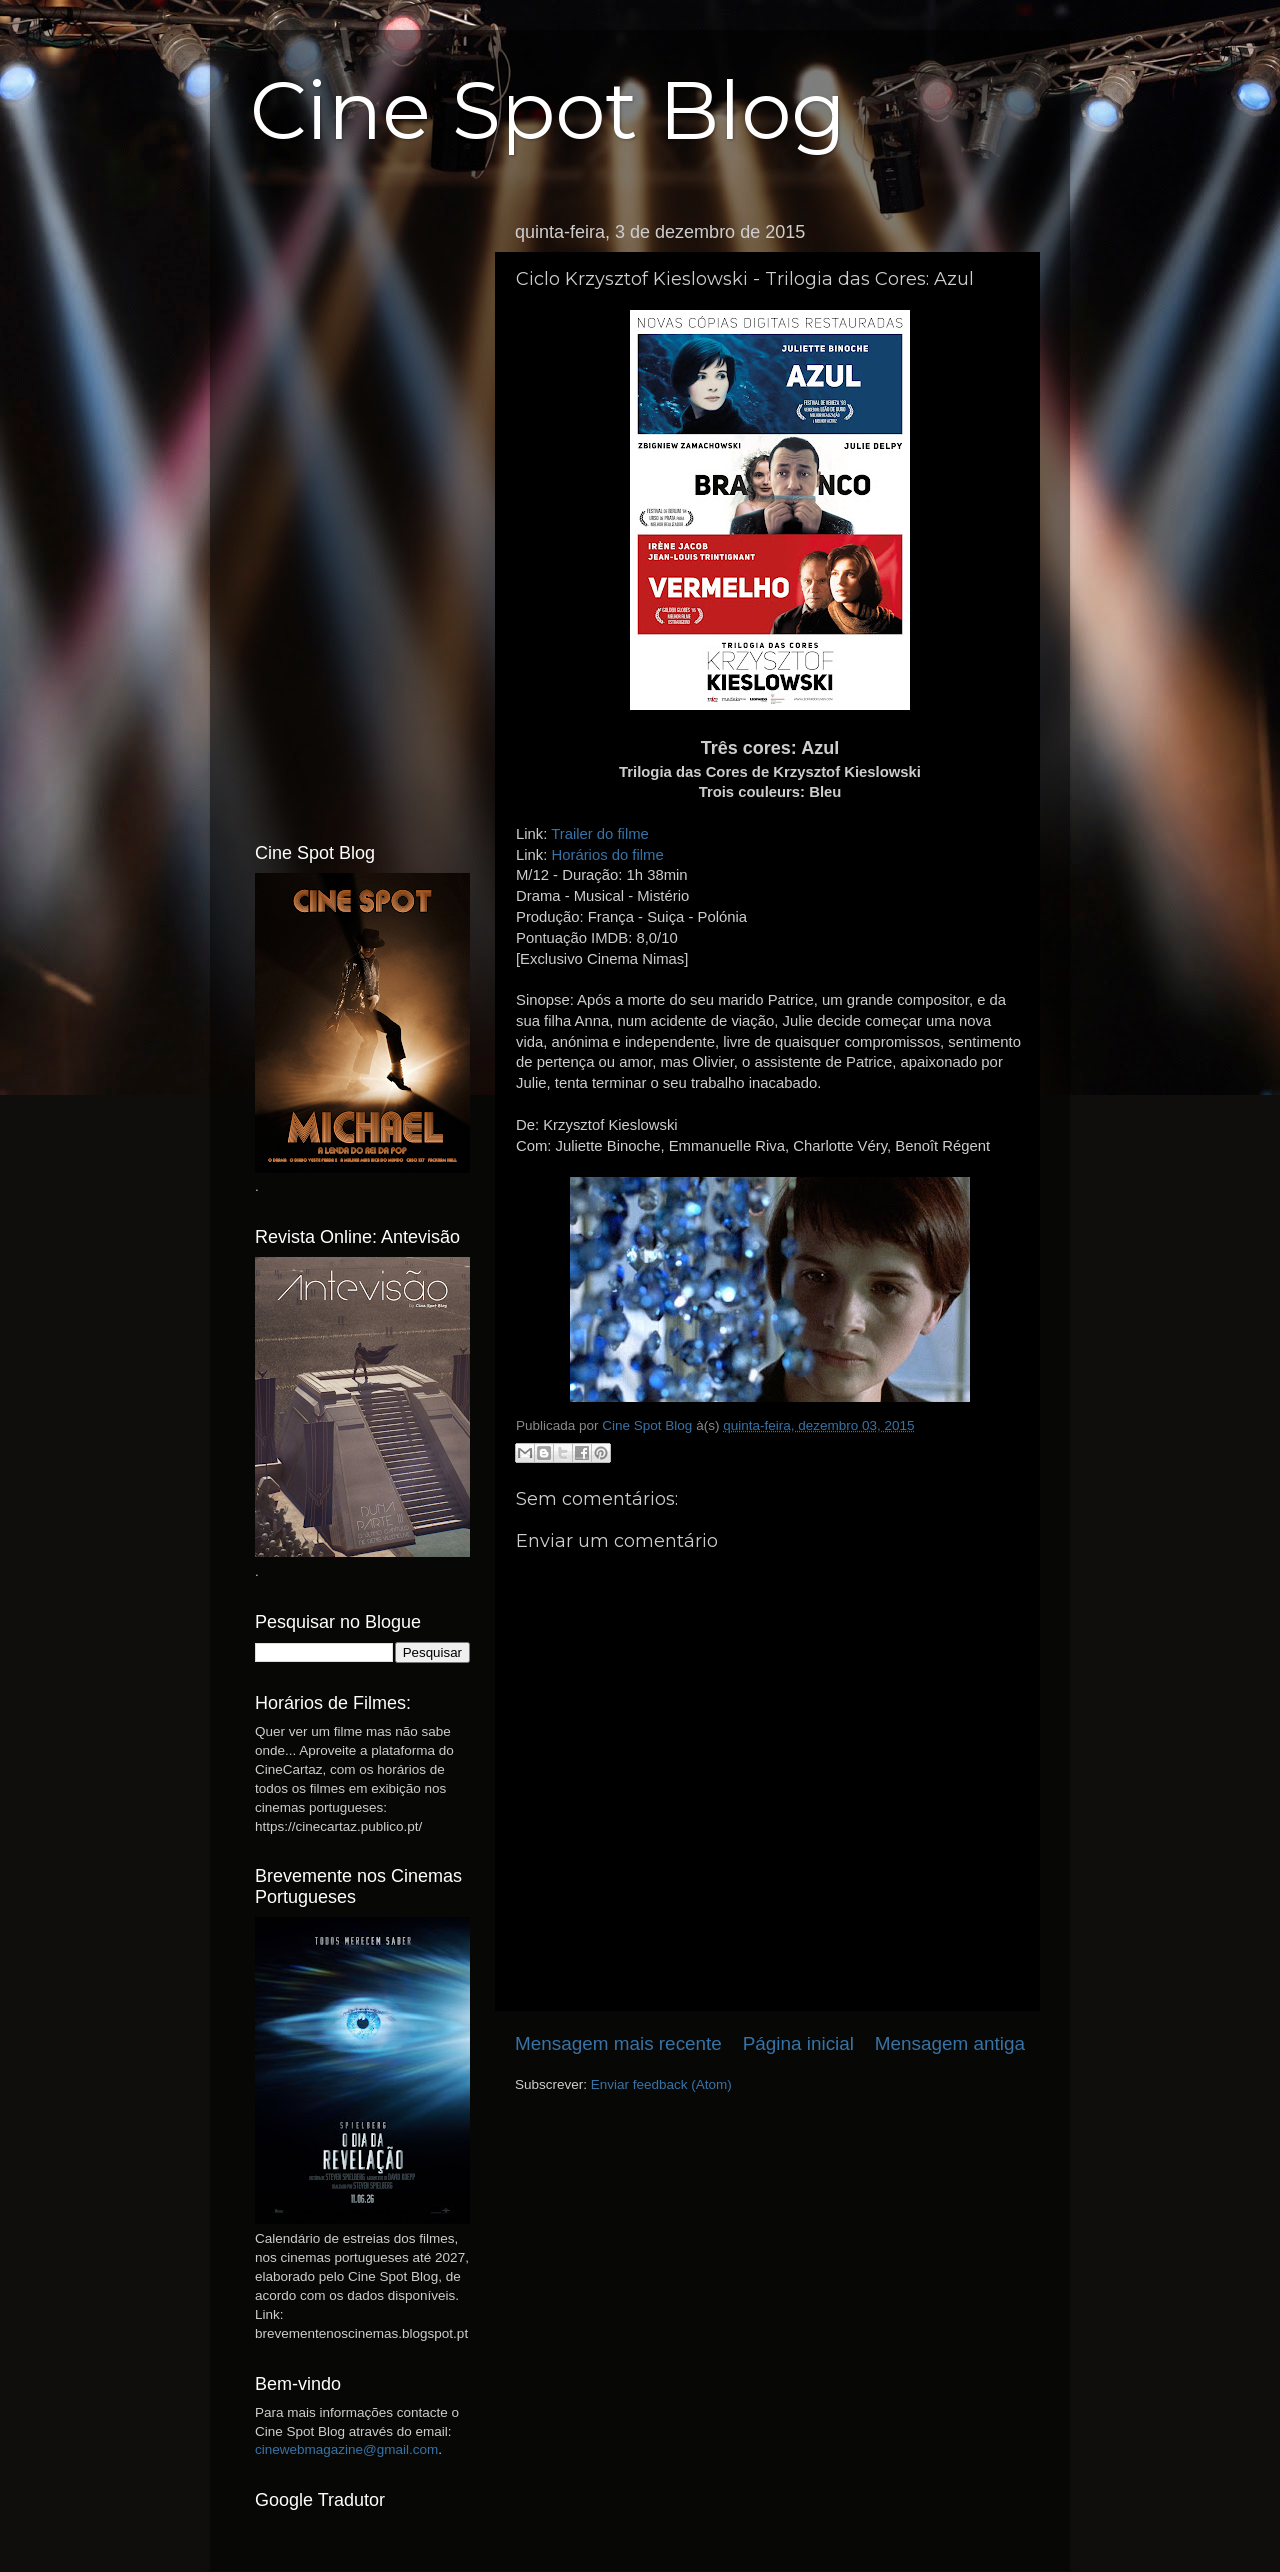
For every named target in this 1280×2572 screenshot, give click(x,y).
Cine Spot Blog (548, 110)
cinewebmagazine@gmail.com (346, 2449)
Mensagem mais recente (618, 2043)
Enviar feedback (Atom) (661, 2084)
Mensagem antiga (950, 2043)
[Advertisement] (362, 513)
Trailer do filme (600, 834)
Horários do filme (607, 855)
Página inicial (798, 2043)
